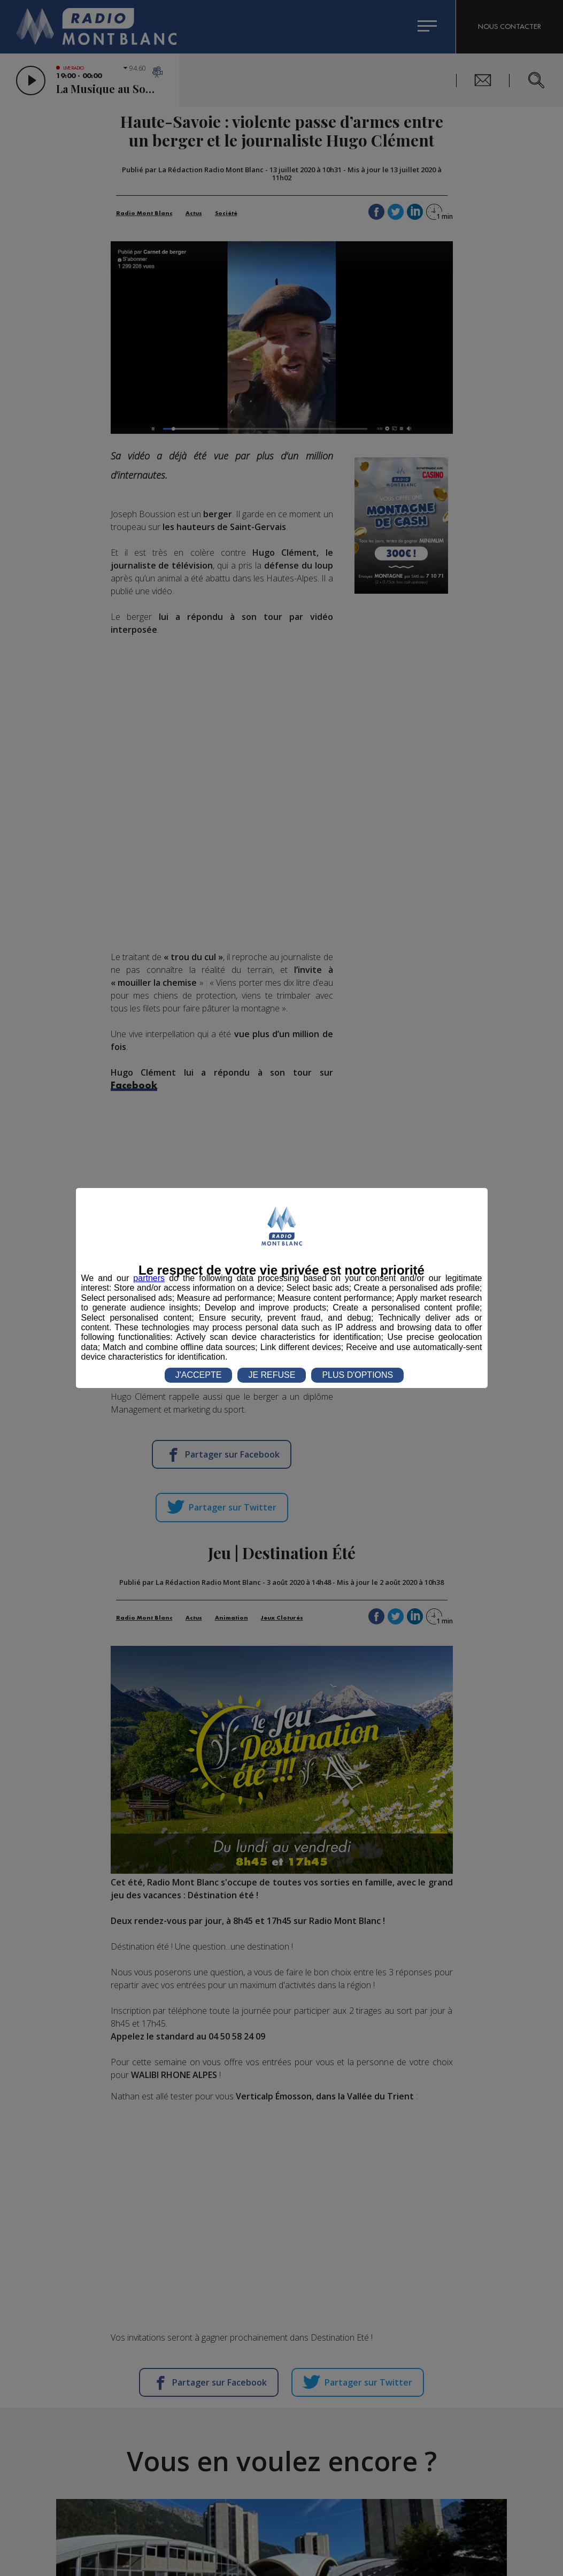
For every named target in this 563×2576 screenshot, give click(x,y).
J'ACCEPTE (198, 1374)
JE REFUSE (271, 1374)
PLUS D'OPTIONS (357, 1374)
